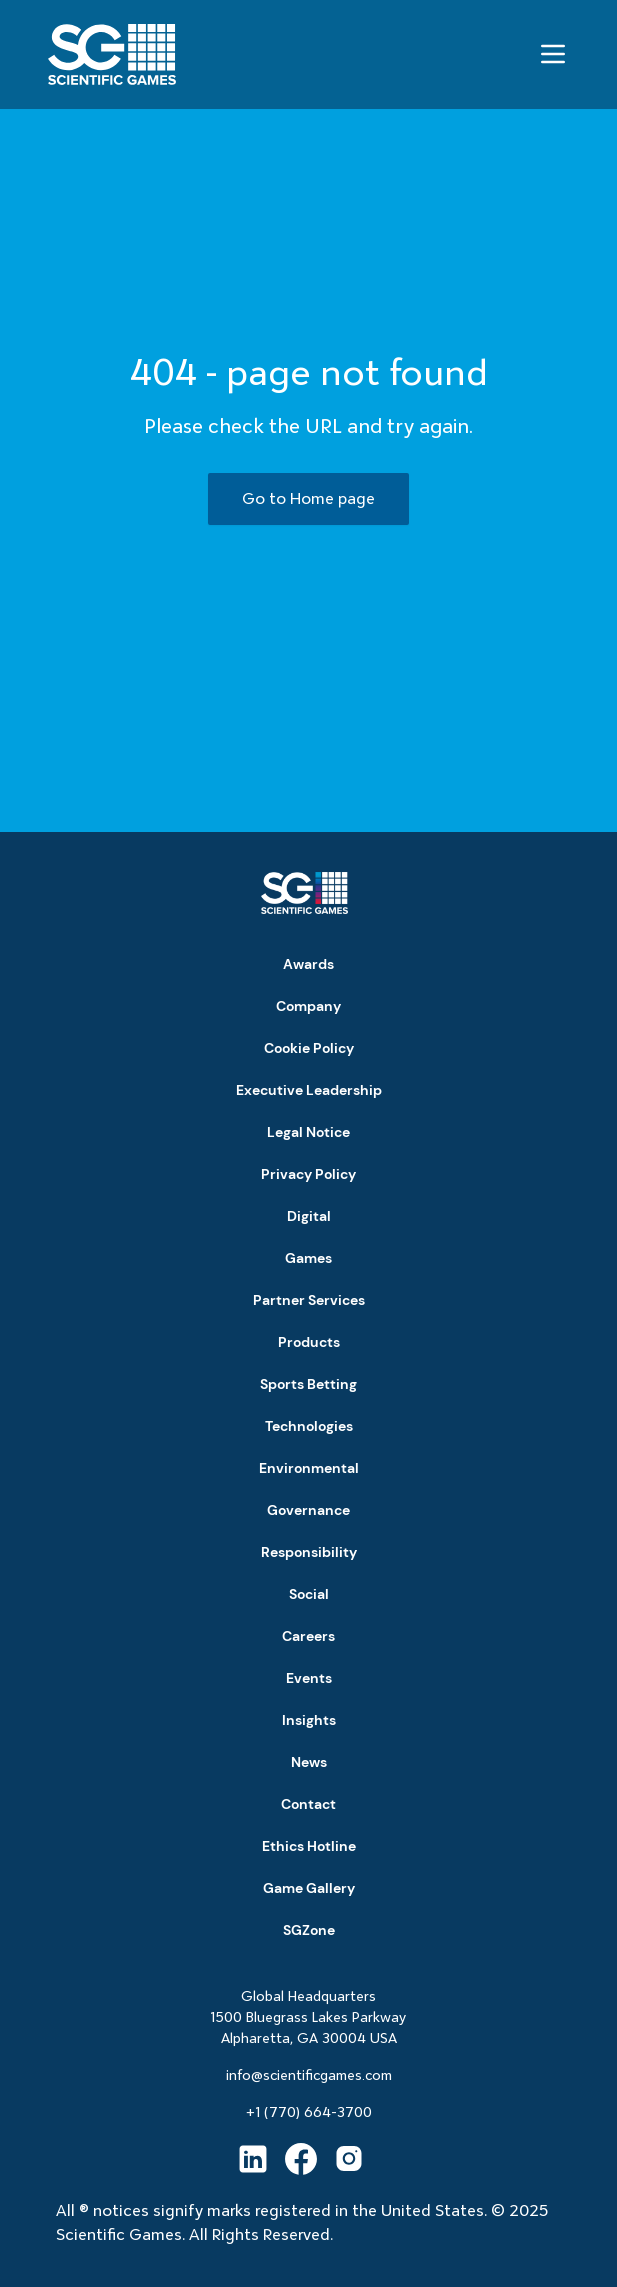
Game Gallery (309, 1888)
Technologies (309, 1426)
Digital (309, 1216)
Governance (308, 1510)
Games (308, 1258)
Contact (308, 1804)
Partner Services (309, 1300)
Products (309, 1342)
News (309, 1762)
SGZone (309, 1930)
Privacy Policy (308, 1174)
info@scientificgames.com (309, 2075)
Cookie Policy (309, 1048)
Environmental (309, 1468)
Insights (309, 1720)
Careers (308, 1636)
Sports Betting (308, 1384)
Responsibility (309, 1552)
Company (308, 1006)
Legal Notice (308, 1132)
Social (309, 1594)
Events (309, 1678)
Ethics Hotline (309, 1846)
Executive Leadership (309, 1090)
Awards (308, 964)
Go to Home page (308, 498)
